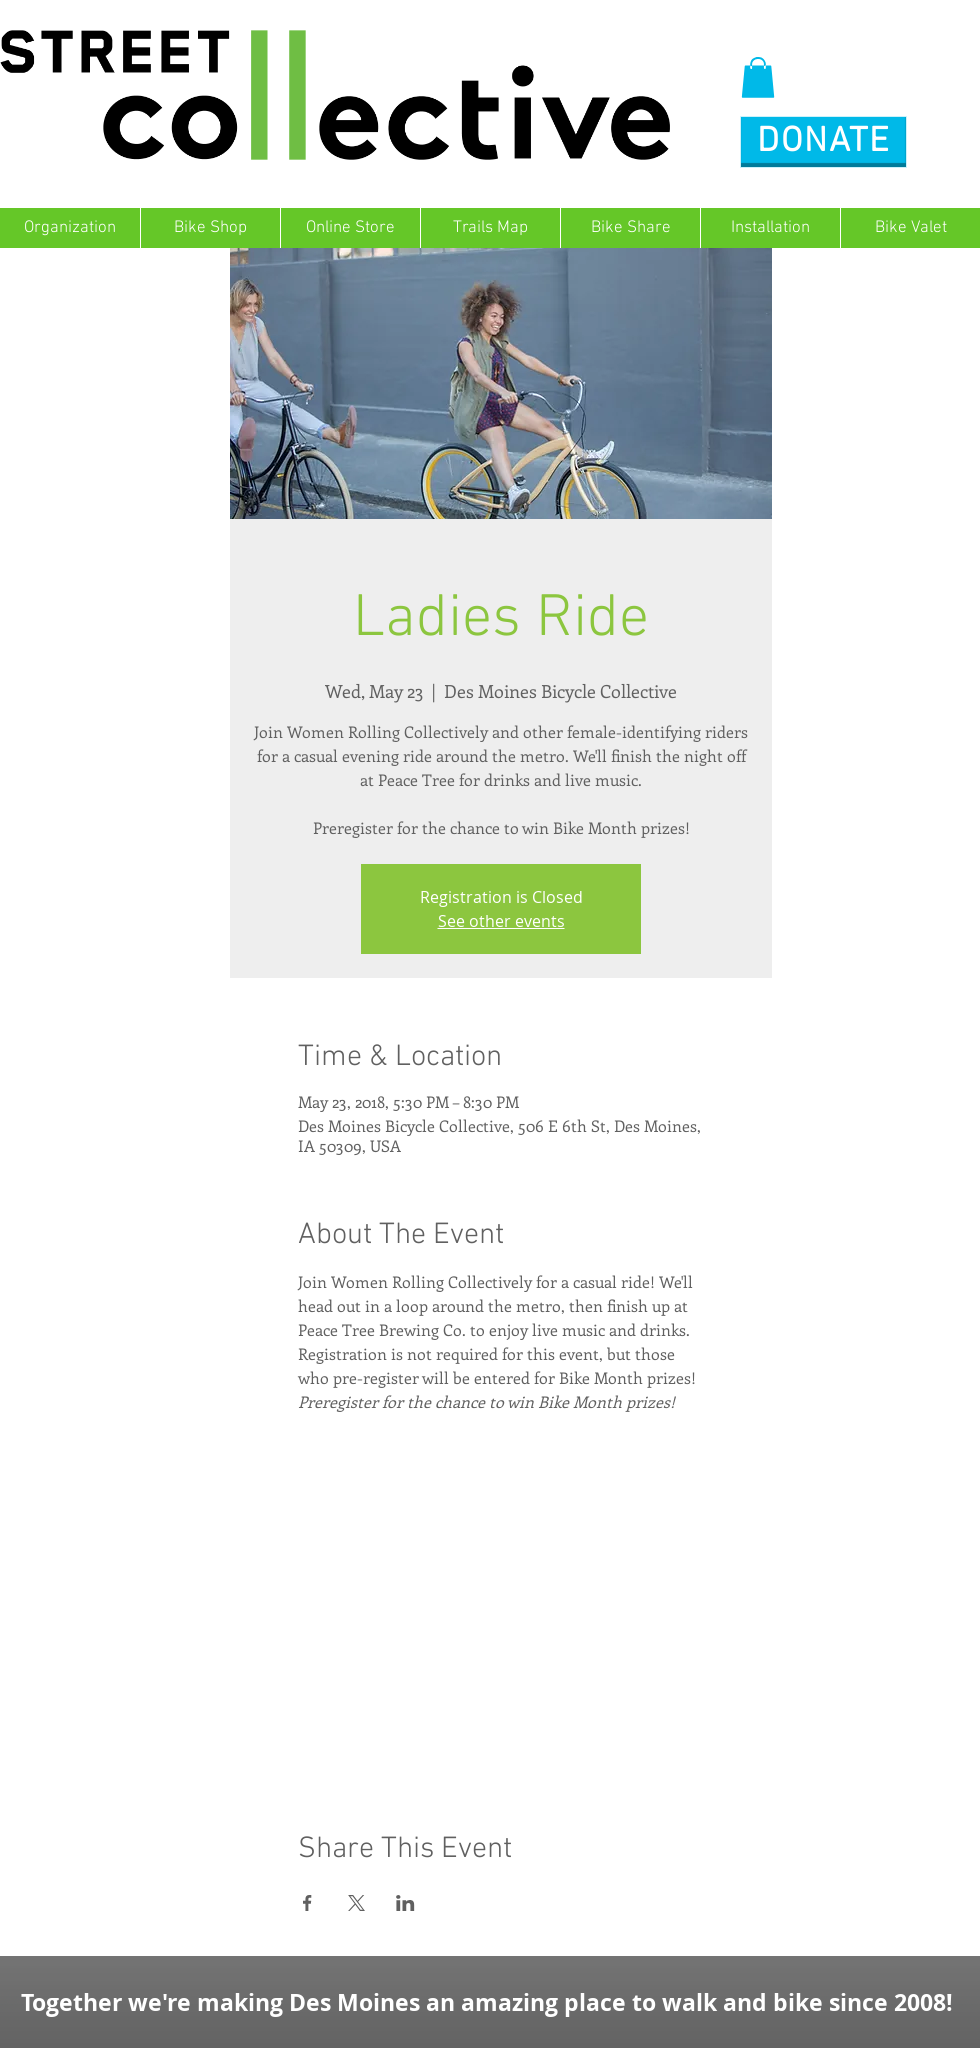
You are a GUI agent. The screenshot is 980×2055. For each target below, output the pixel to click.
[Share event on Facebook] (307, 1903)
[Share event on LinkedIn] (405, 1903)
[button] (758, 77)
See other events (501, 921)
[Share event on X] (356, 1903)
